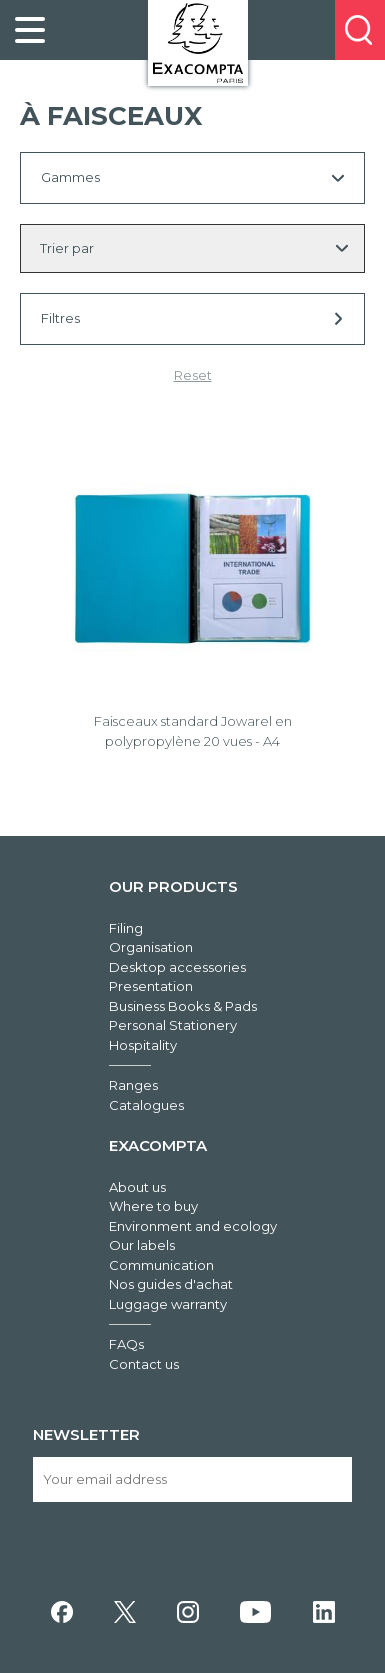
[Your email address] (193, 1479)
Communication (161, 1265)
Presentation (151, 986)
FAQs (126, 1344)
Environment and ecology (193, 1226)
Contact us (144, 1364)
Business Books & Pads (183, 1006)
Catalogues (146, 1105)
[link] (30, 30)
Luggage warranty (168, 1304)
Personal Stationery (173, 1025)
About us (137, 1187)
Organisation (151, 947)
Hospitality (143, 1045)
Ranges (133, 1085)
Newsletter (86, 1434)
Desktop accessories (177, 967)
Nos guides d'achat (171, 1284)
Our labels (142, 1245)
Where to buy (153, 1206)
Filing (126, 928)
